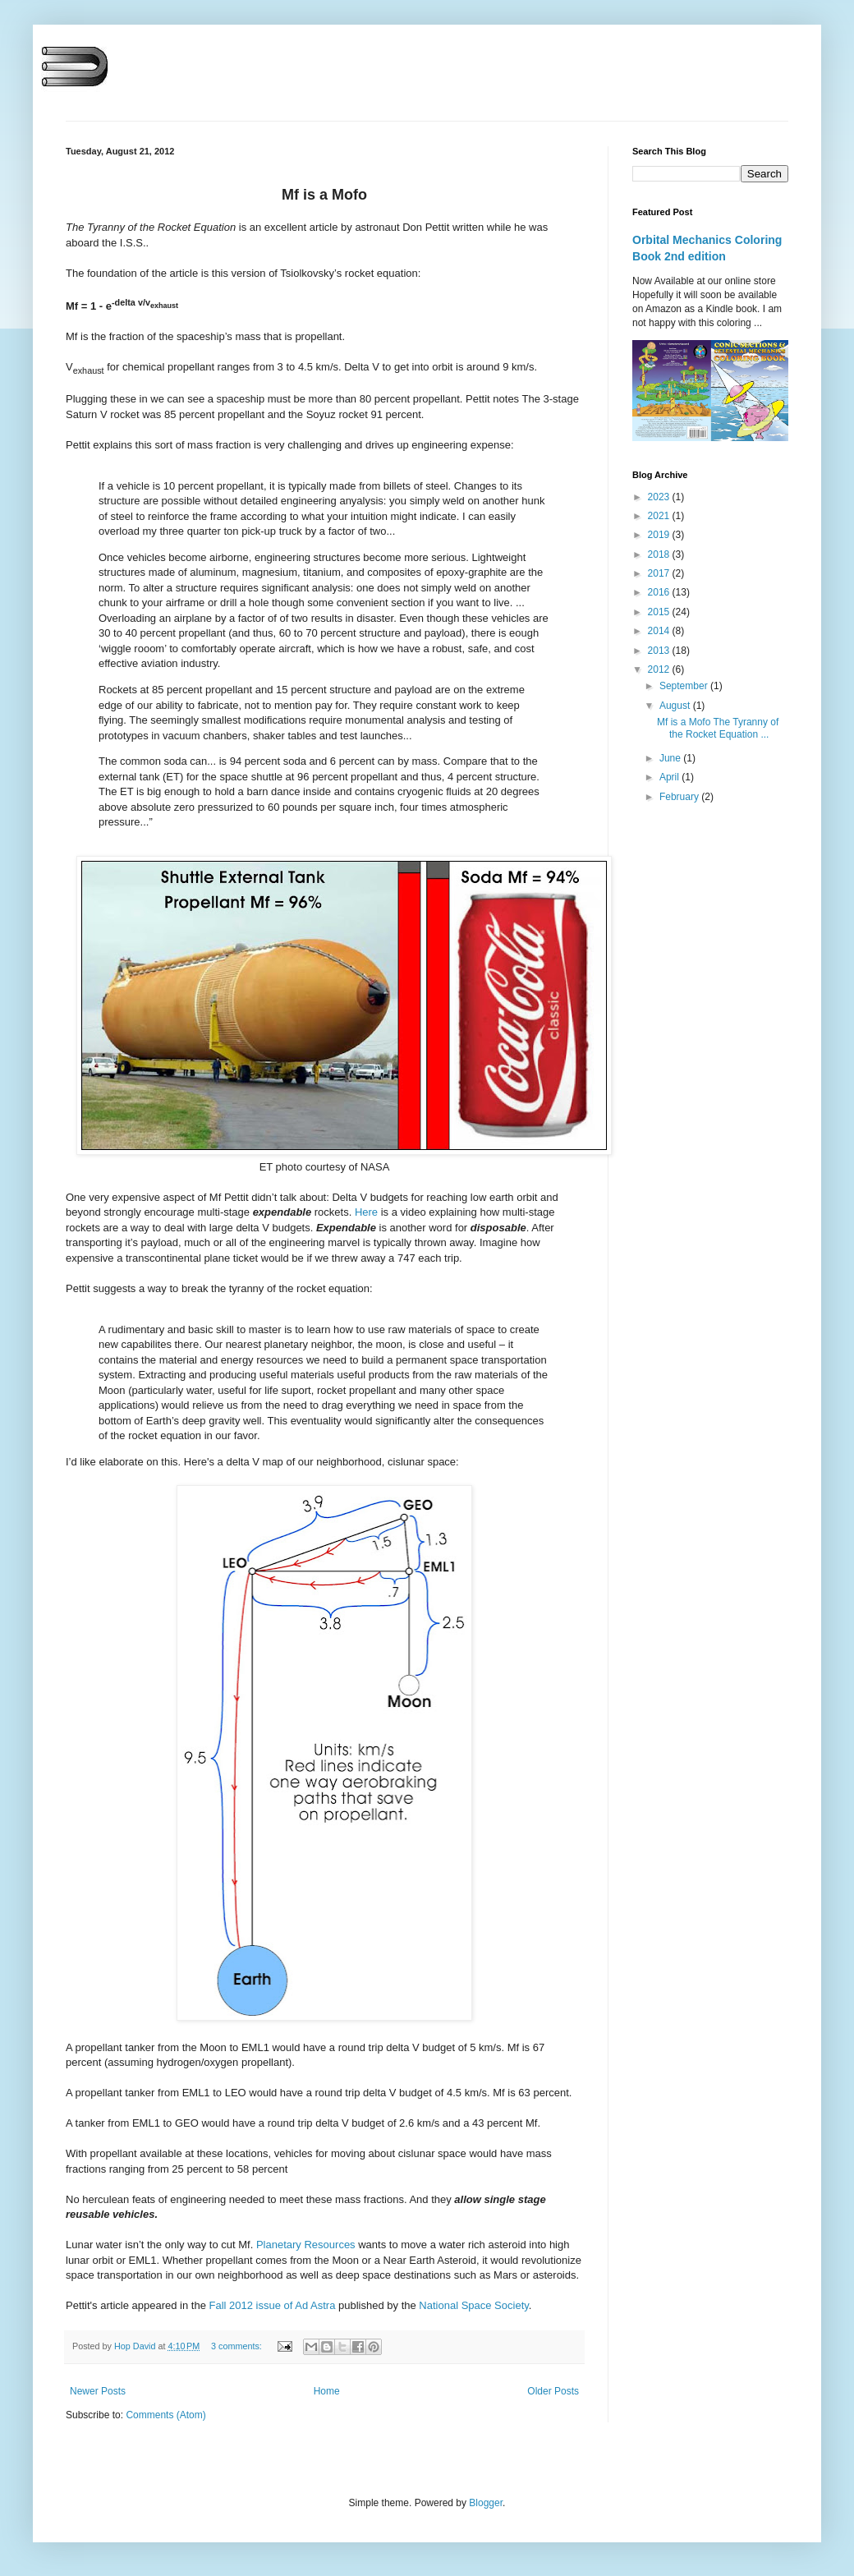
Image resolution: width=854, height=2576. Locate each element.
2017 (660, 573)
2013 (660, 650)
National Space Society (473, 2305)
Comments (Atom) (165, 2415)
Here (366, 1212)
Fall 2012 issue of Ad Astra (272, 2305)
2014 (660, 631)
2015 (660, 612)
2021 (660, 516)
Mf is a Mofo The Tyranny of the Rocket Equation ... (717, 727)
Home (327, 2391)
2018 (660, 554)
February (680, 797)
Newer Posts (98, 2391)
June (671, 758)
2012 (660, 669)
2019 (660, 534)
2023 (660, 497)
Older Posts (553, 2391)
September (684, 686)
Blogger (486, 2503)
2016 (660, 592)
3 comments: (237, 2346)
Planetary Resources (306, 2244)
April (670, 777)
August (676, 705)
